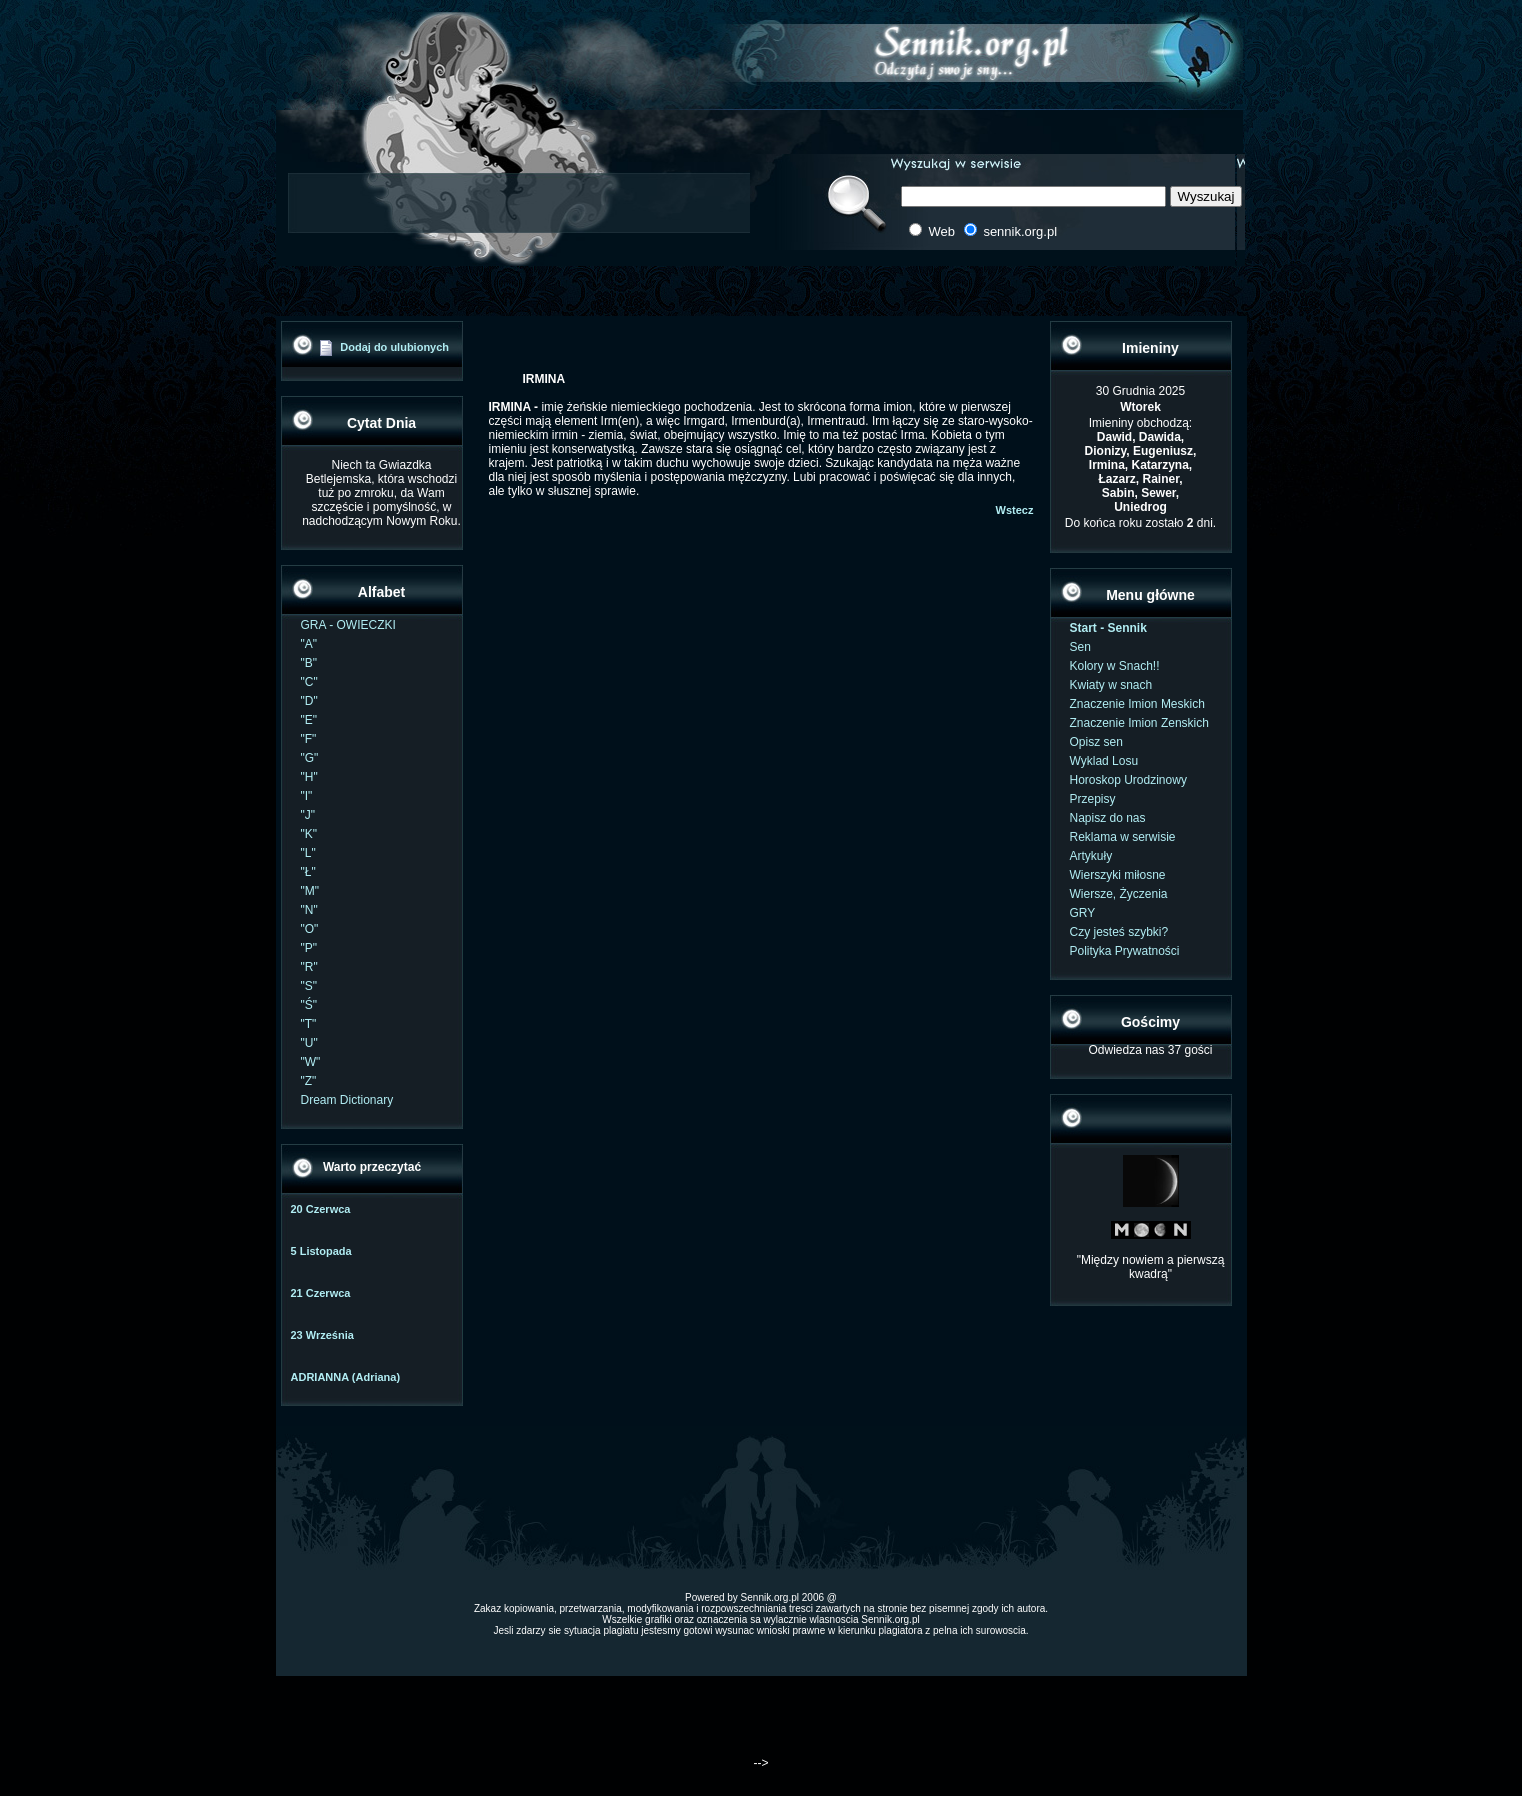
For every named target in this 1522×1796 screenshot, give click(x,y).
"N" (309, 910)
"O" (310, 929)
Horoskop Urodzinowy (1128, 780)
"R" (309, 967)
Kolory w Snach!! (1115, 666)
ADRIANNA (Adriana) (346, 1377)
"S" (309, 986)
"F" (309, 739)
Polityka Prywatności (1125, 951)
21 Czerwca (321, 1293)
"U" (309, 1043)
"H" (309, 777)
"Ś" (309, 1005)
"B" (309, 663)
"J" (308, 815)
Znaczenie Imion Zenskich (1139, 723)
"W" (311, 1062)
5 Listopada (321, 1251)
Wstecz (1015, 510)
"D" (309, 701)
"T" (309, 1024)
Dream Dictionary (347, 1100)
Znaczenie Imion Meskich (1137, 704)
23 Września (322, 1335)
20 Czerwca (321, 1209)
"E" (309, 720)
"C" (309, 682)
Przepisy (1093, 799)
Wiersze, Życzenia (1119, 894)
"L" (308, 853)
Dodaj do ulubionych (394, 347)
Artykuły (1091, 856)
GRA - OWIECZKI (348, 625)
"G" (310, 758)
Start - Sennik (1108, 628)
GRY (1083, 913)
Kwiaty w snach (1111, 685)
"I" (307, 796)
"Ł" (308, 872)
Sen (1080, 647)
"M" (310, 891)
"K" (309, 834)
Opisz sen (1096, 742)
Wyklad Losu (1104, 761)
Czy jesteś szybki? (1119, 932)
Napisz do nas (1108, 818)
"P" (309, 948)
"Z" (309, 1081)
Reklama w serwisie (1123, 837)
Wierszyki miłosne (1118, 875)
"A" (309, 644)
